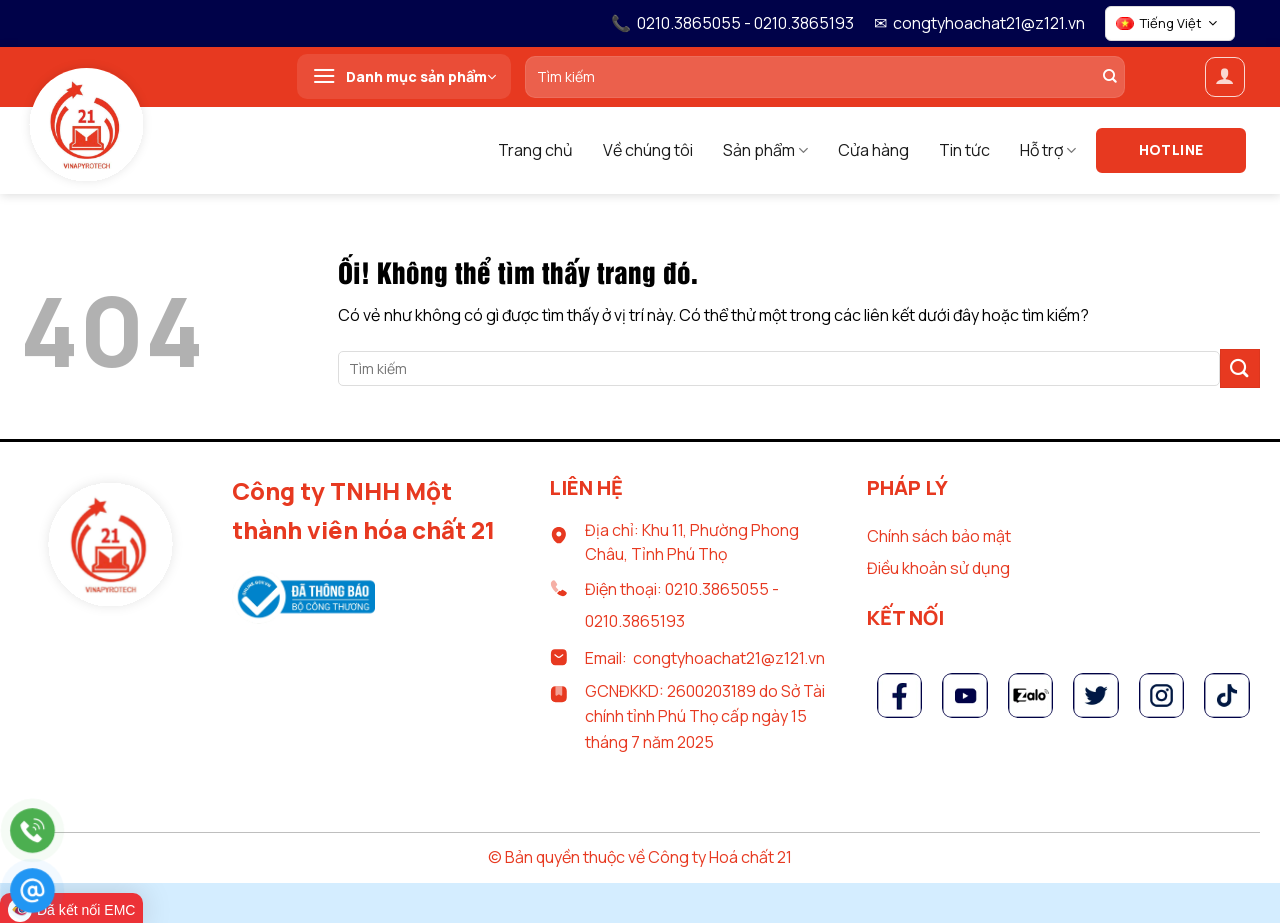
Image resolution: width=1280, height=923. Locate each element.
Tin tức (964, 150)
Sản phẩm (765, 150)
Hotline (1171, 149)
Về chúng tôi (648, 150)
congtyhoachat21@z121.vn (989, 23)
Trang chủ (535, 150)
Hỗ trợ (1048, 150)
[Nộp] (1240, 368)
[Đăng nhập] (1225, 77)
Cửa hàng (873, 150)
